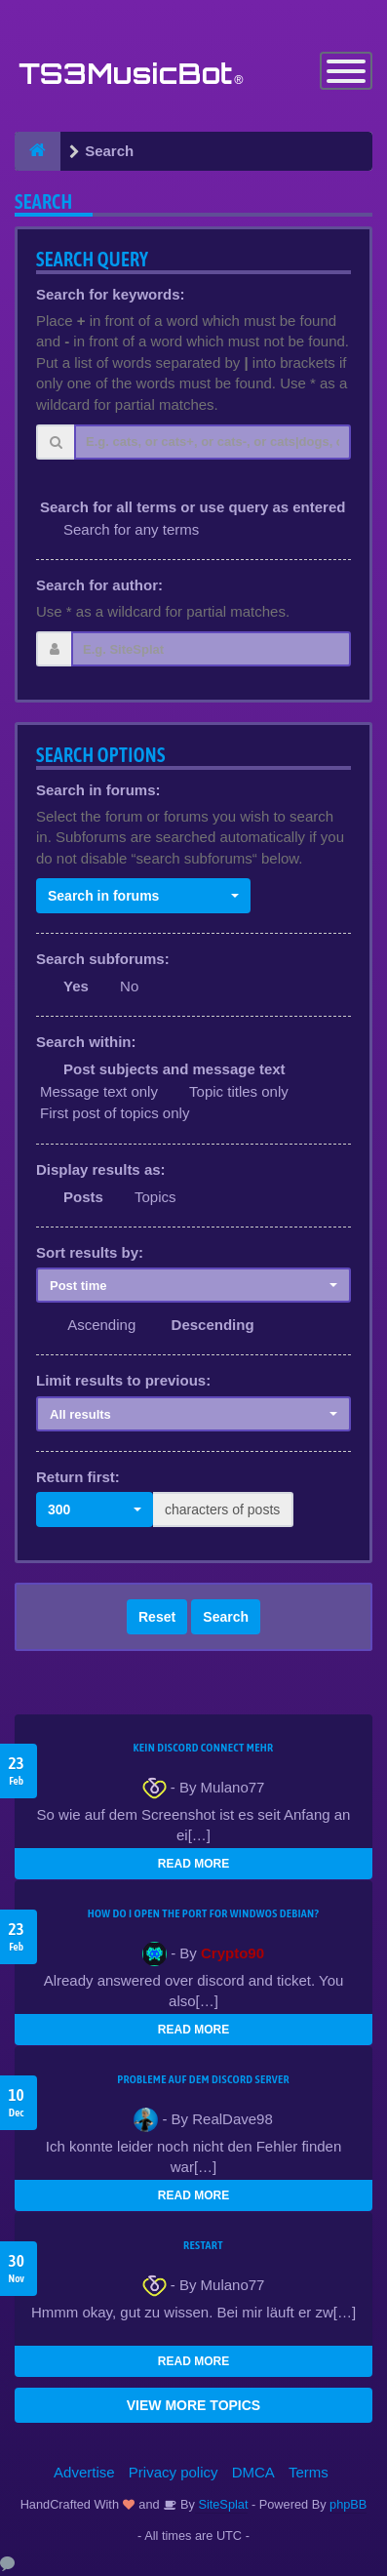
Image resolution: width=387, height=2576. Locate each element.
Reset (156, 1617)
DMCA (253, 2472)
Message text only (99, 1091)
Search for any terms (131, 529)
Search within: (86, 1041)
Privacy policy (173, 2472)
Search (226, 1617)
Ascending (101, 1324)
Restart (203, 2245)
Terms (309, 2472)
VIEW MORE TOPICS (193, 2405)
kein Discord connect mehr (203, 1747)
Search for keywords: (110, 294)
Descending (213, 1324)
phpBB (348, 2504)
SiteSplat (222, 2504)
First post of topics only (114, 1113)
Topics (155, 1196)
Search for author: (99, 585)
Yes (76, 986)
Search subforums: (103, 958)
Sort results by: (89, 1252)
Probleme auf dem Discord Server (203, 2079)
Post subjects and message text (174, 1069)
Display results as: (101, 1169)
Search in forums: (98, 790)
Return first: (78, 1477)
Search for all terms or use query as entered (192, 507)
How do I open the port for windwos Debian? (204, 1913)
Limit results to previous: (123, 1380)
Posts (83, 1196)
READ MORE (193, 1864)
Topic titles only (239, 1091)
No (129, 986)
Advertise (84, 2472)
